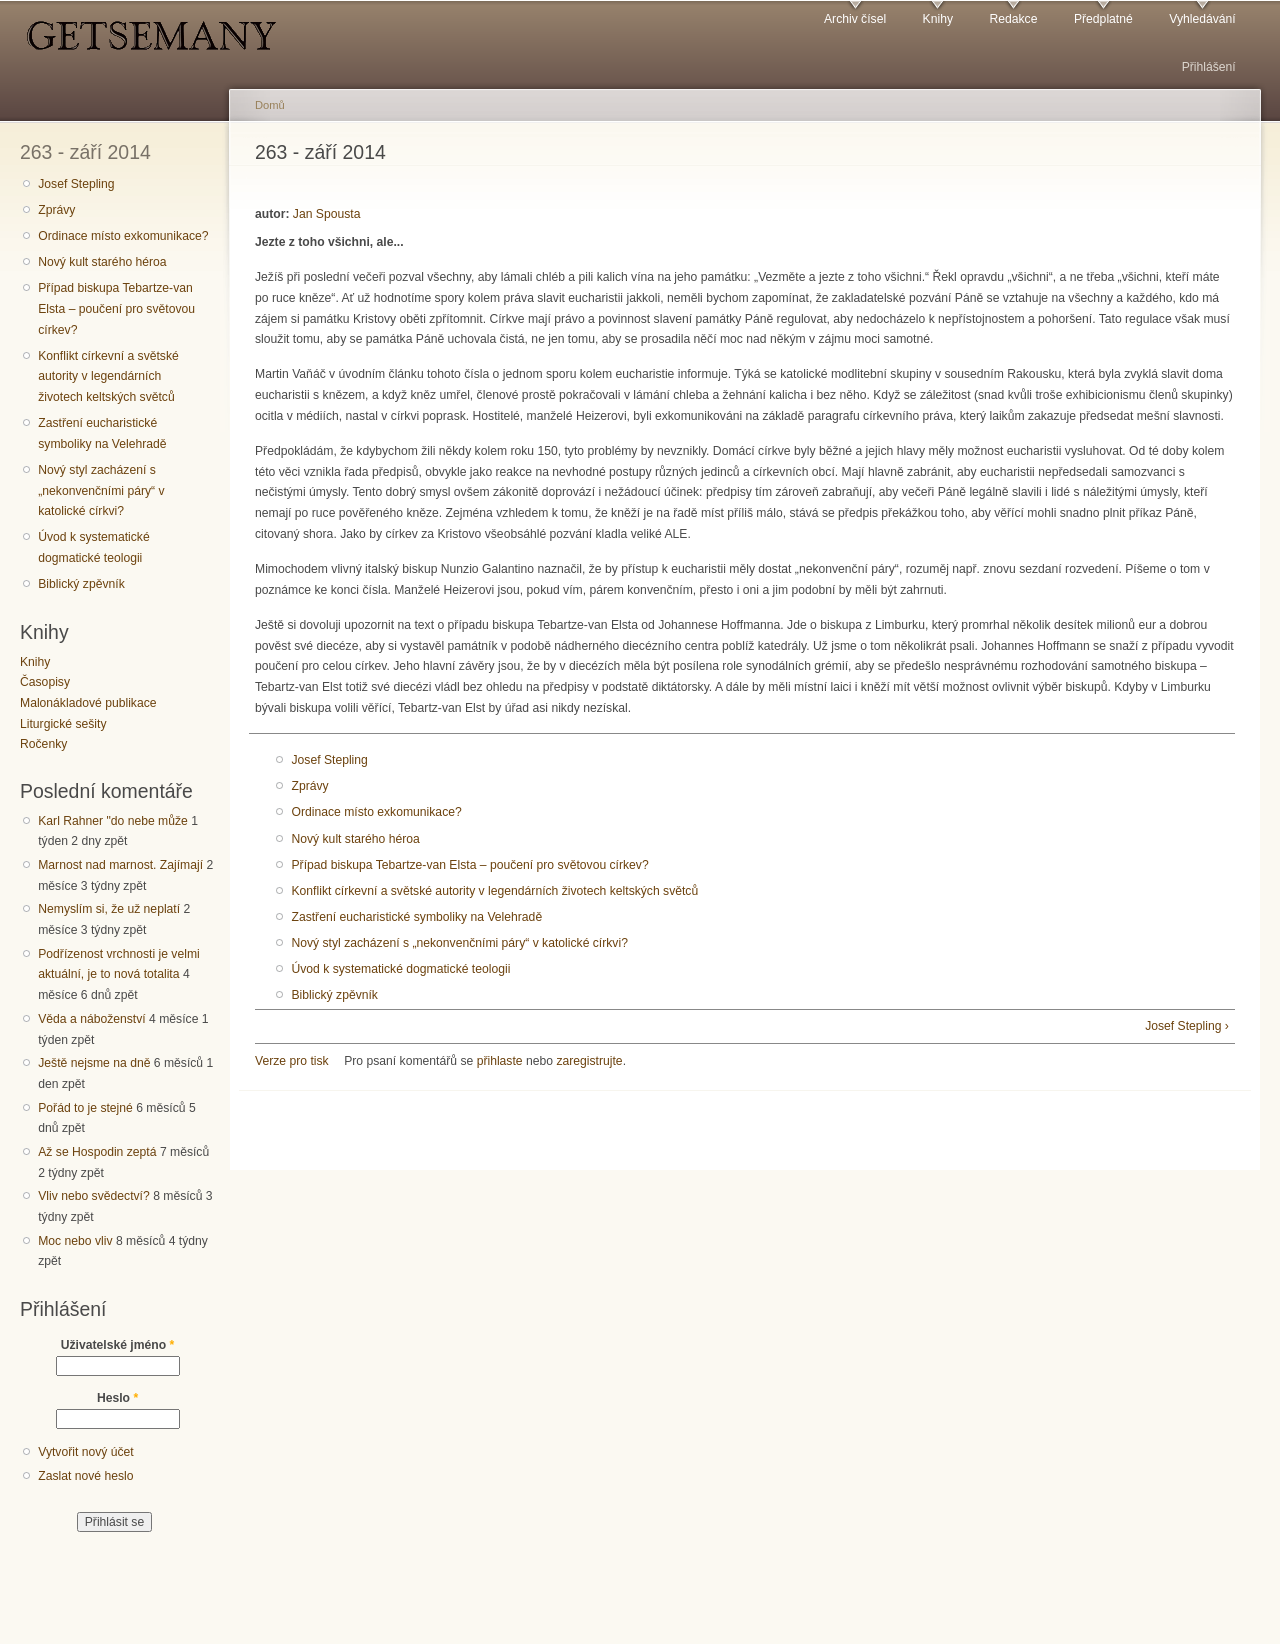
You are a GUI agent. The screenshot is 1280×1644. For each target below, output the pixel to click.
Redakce (1013, 19)
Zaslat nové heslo (85, 1476)
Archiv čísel (855, 19)
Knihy (938, 19)
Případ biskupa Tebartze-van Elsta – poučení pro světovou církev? (116, 308)
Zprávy (56, 210)
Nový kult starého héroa (102, 262)
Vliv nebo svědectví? (94, 1196)
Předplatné (1103, 19)
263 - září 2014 (85, 152)
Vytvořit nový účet (86, 1452)
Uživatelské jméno (118, 1345)
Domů (270, 105)
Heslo (117, 1398)
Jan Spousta (327, 214)
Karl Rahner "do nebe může (113, 821)
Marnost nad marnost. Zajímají (120, 865)
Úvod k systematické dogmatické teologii (93, 547)
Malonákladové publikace (88, 703)
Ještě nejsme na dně (94, 1063)
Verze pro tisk (292, 1061)
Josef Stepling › (1187, 1026)
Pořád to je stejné (85, 1108)
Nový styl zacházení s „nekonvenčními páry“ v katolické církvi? (101, 490)
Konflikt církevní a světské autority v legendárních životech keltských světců (108, 376)
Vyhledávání (1202, 19)
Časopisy (45, 682)
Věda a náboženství (91, 1019)
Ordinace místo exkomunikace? (123, 236)
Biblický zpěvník (81, 584)
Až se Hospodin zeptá (97, 1152)
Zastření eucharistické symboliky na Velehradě (102, 433)
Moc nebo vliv (75, 1241)
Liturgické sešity (63, 724)
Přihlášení (1209, 67)
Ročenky (43, 744)
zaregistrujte (589, 1061)
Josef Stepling (76, 184)
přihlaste (500, 1061)
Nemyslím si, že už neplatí (109, 909)
